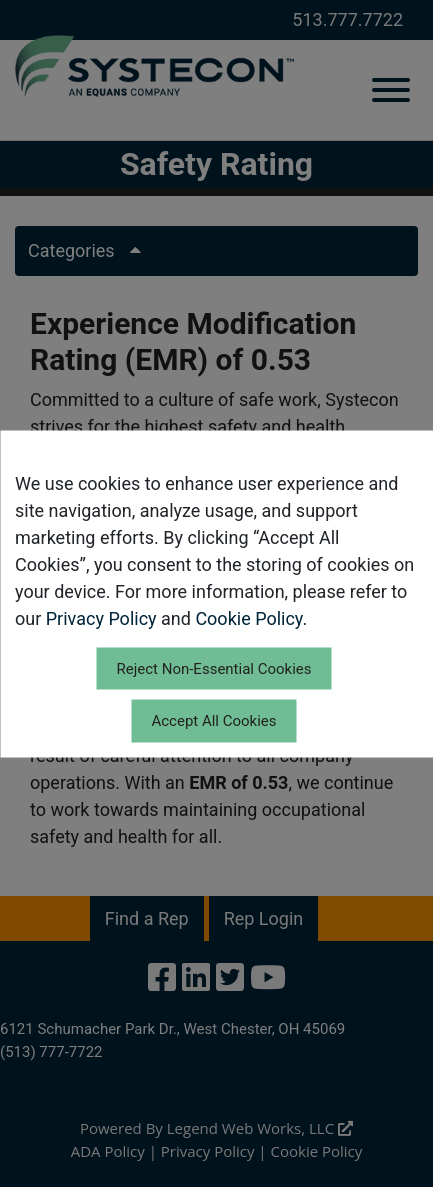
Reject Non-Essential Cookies (213, 668)
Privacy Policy (101, 617)
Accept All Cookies (213, 721)
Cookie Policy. (251, 617)
